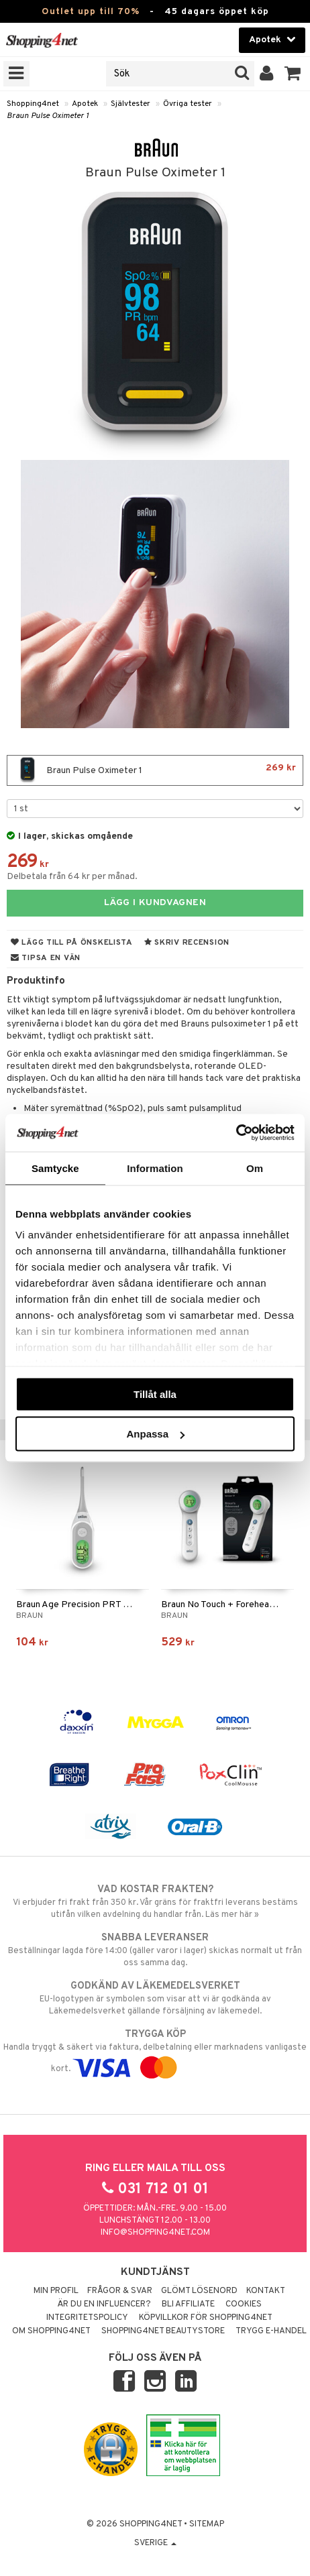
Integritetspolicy (87, 2317)
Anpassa (155, 1434)
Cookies (243, 2304)
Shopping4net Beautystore (163, 2331)
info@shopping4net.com (155, 2232)
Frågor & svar (119, 2291)
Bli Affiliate (188, 2304)
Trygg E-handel (271, 2331)
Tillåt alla (155, 1393)
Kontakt (265, 2291)
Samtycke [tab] (55, 1167)
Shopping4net (33, 104)
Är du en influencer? (104, 2304)
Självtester (130, 104)
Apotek (85, 104)
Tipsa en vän (46, 958)
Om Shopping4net (51, 2331)
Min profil (56, 2291)
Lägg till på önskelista (72, 942)
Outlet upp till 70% (91, 11)
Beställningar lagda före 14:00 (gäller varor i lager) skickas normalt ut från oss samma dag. (155, 1950)
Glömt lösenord (199, 2291)
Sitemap (206, 2524)
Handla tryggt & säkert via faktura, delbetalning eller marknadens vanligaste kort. (155, 2051)
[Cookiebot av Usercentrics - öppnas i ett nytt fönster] (236, 1133)
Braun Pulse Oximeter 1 (48, 116)
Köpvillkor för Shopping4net (205, 2317)
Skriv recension (186, 942)
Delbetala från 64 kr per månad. (72, 876)
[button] (293, 73)
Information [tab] (155, 1167)
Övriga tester (187, 104)
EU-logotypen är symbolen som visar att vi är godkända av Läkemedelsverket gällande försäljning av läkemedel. (155, 1998)
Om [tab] (254, 1167)
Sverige (155, 2543)
